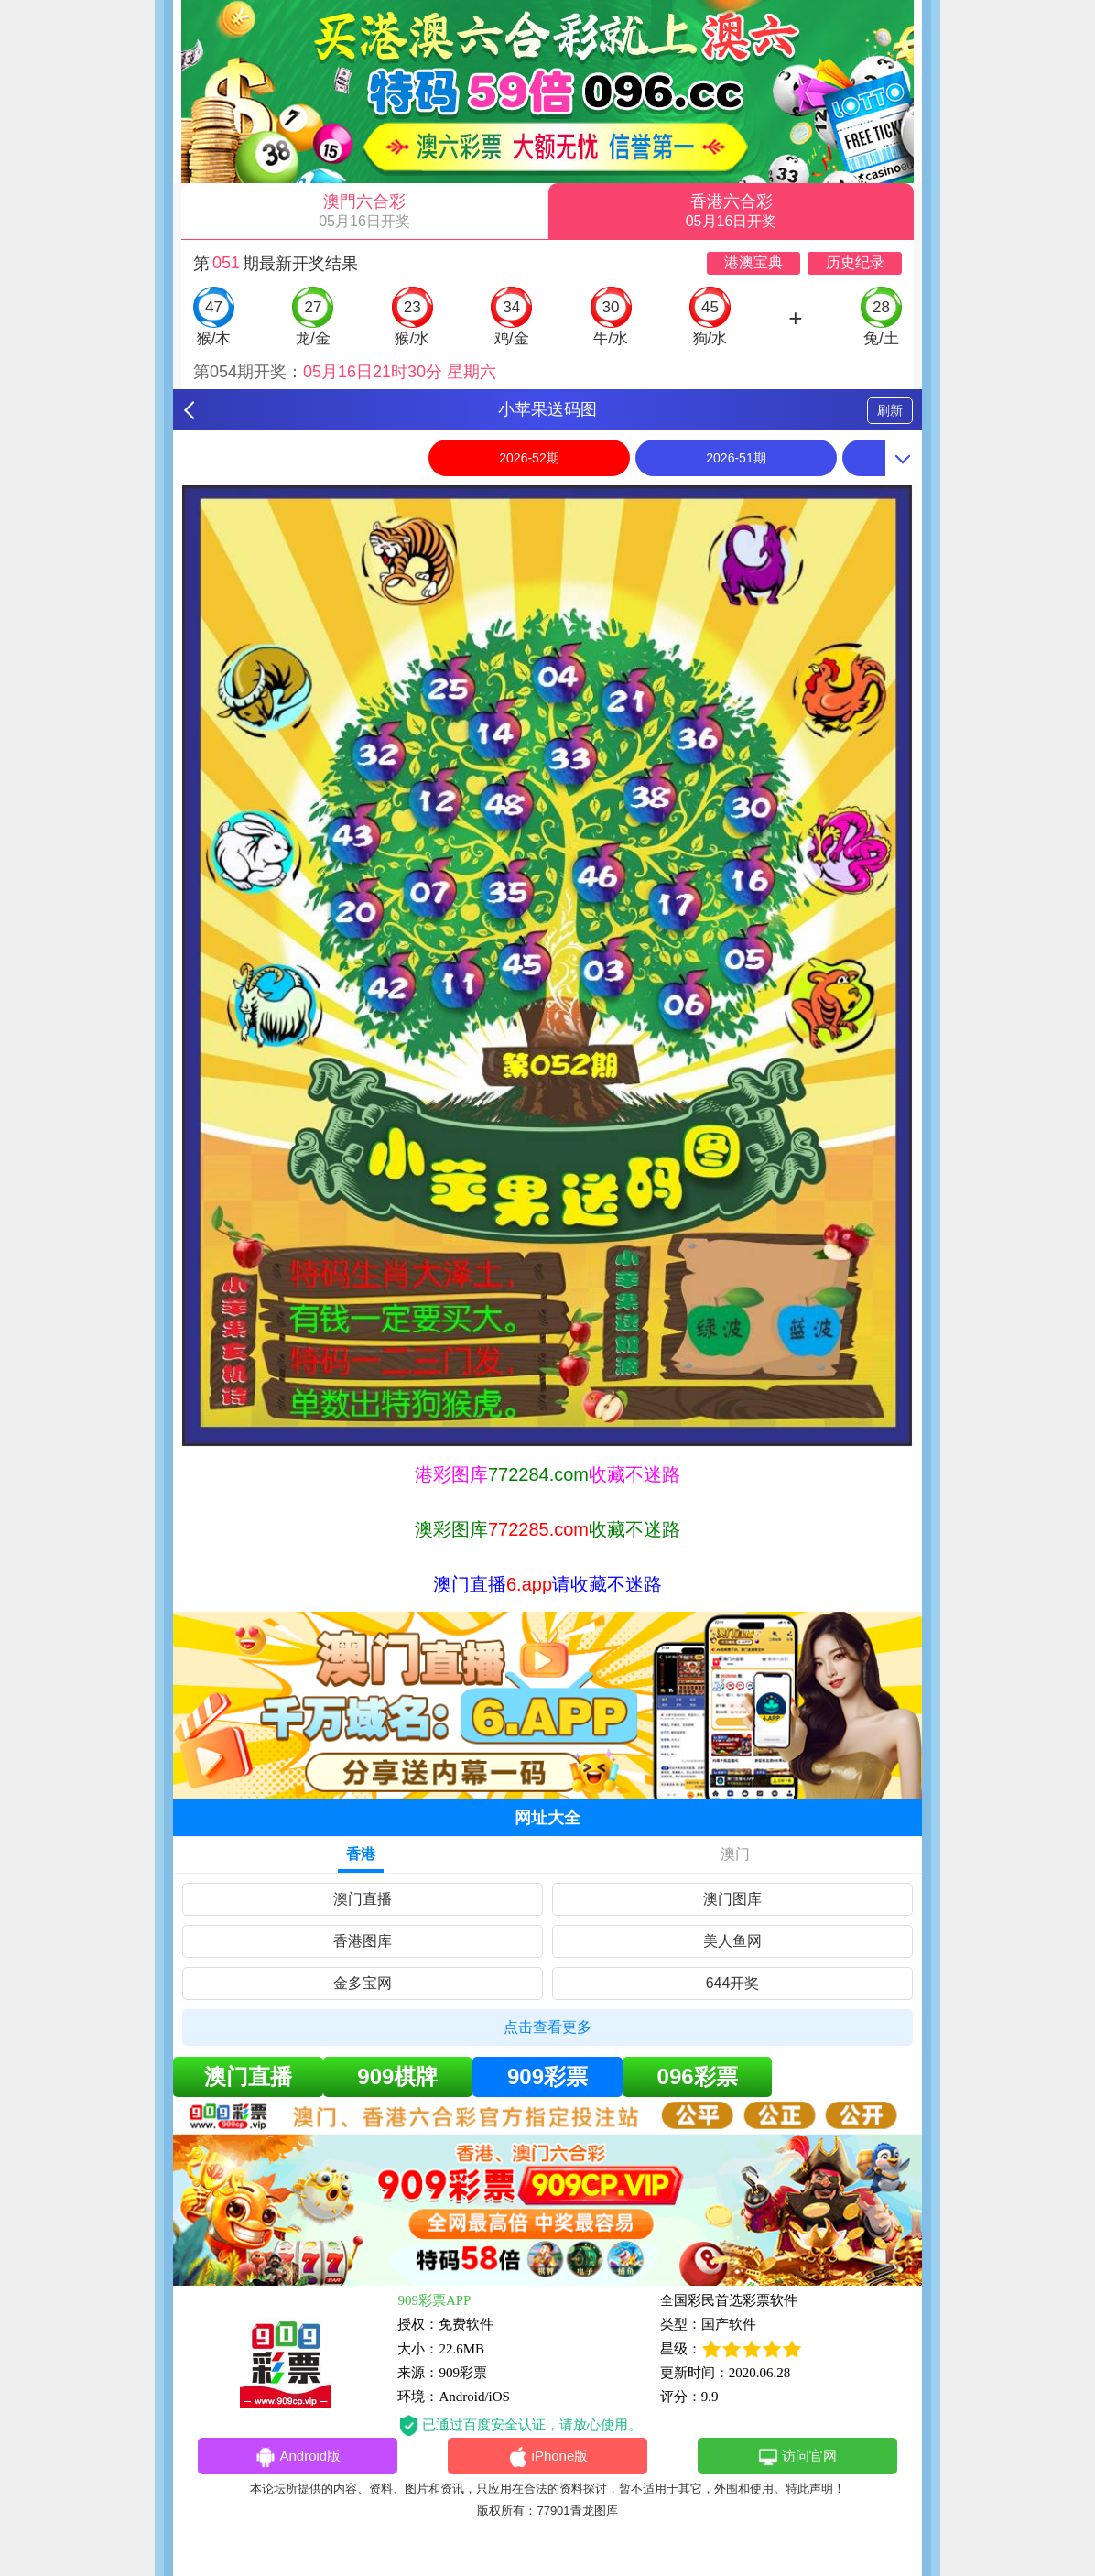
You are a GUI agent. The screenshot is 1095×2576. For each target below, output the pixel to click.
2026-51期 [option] (735, 458)
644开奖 (733, 1983)
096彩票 (697, 2076)
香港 (360, 1854)
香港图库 (362, 1941)
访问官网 (797, 2457)
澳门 (735, 1854)
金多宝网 (362, 1983)
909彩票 (547, 2076)
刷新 (890, 410)
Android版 (298, 2457)
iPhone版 (548, 2457)
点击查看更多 (547, 2027)
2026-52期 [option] (528, 458)
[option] (547, 966)
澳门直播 (362, 1899)
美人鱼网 (732, 1941)
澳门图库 (732, 1899)
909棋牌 (397, 2076)
